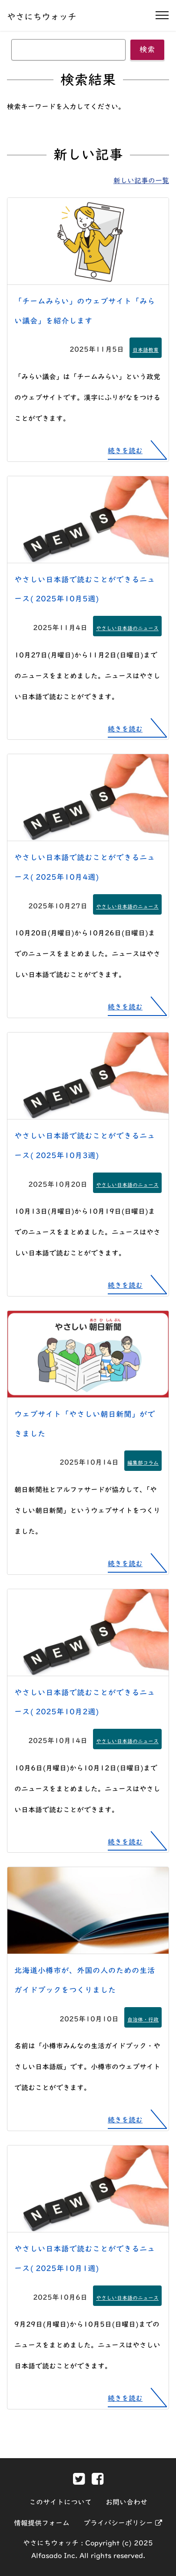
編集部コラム (143, 1462)
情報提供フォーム (42, 2522)
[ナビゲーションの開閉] (162, 15)
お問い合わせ (126, 2502)
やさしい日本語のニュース (127, 628)
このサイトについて (60, 2502)
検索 (147, 49)
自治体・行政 (143, 2019)
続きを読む (125, 450)
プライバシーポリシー (122, 2522)
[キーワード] (68, 49)
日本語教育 (146, 349)
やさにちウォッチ (41, 16)
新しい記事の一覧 (141, 180)
